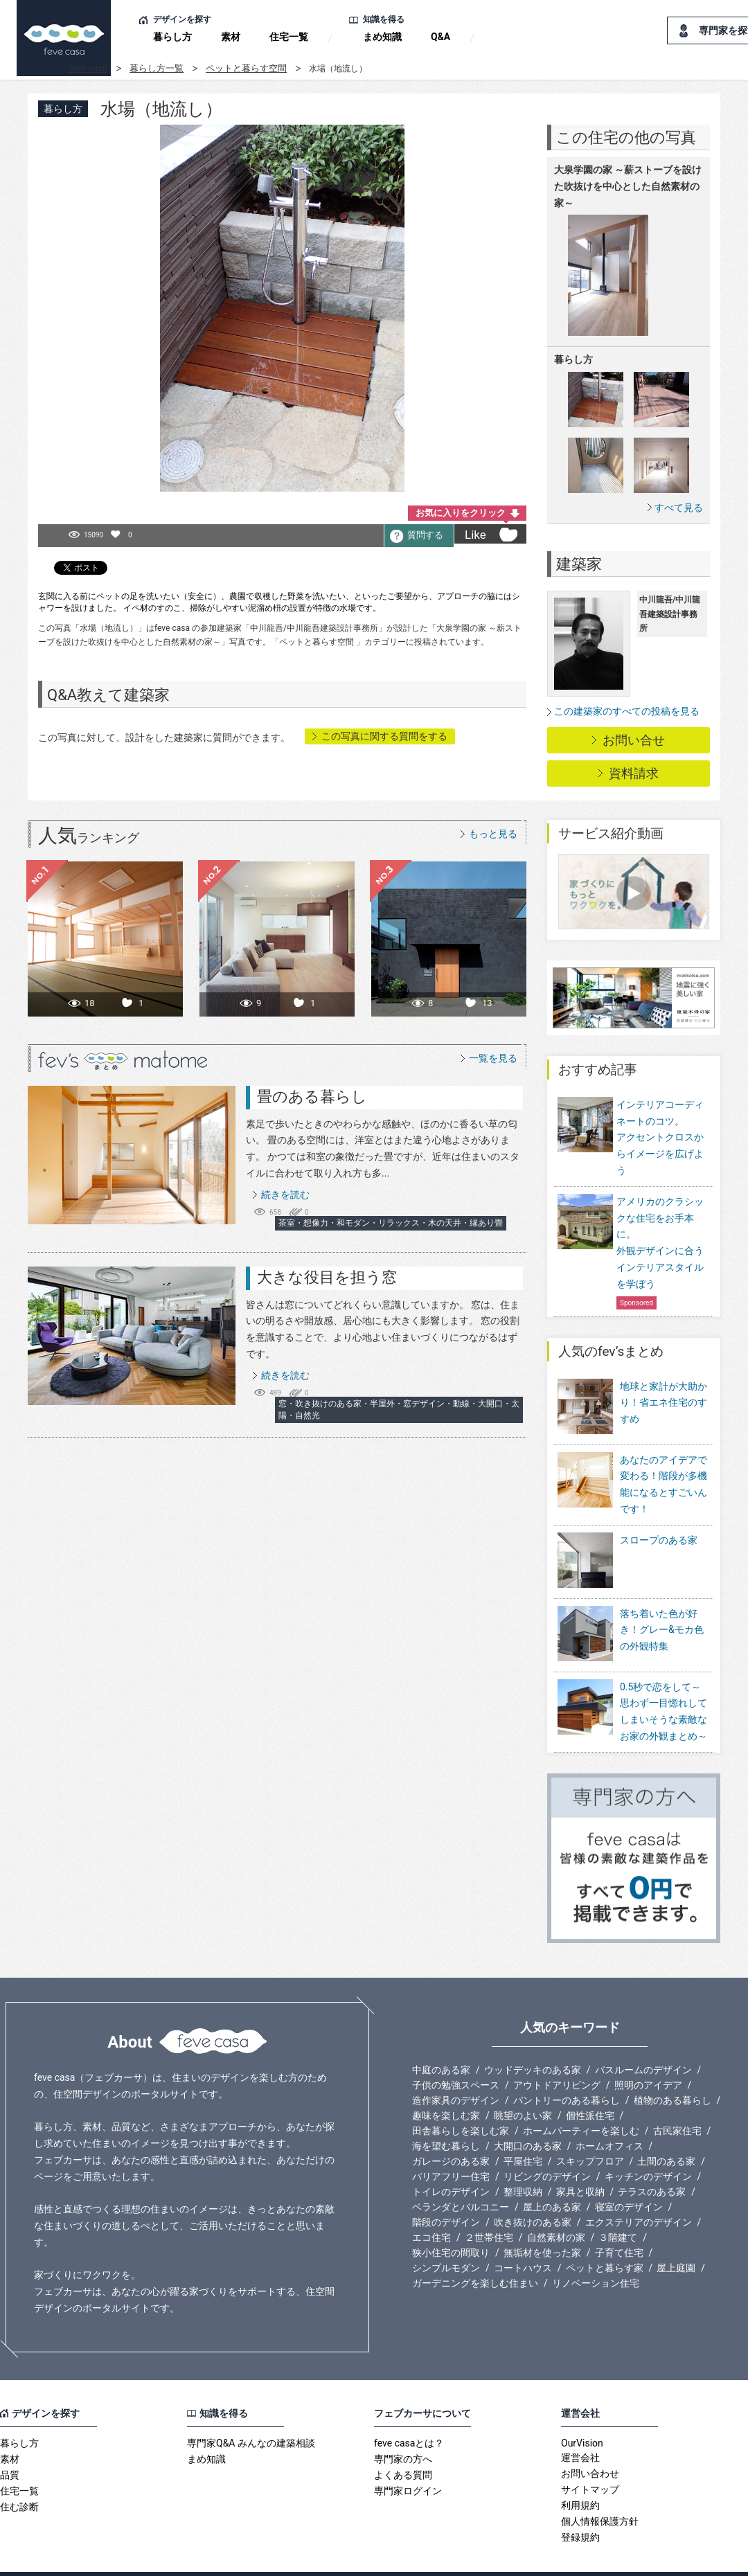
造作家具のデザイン (455, 2071)
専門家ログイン (408, 2462)
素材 (230, 36)
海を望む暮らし (446, 2117)
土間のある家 (666, 2132)
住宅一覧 (288, 36)
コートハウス (523, 2239)
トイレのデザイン (451, 2163)
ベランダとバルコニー (460, 2178)
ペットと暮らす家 (604, 2239)
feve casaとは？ (409, 2414)
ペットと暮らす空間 (246, 68)
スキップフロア (590, 2132)
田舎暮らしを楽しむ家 (460, 2102)
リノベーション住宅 (595, 2254)
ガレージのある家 (451, 2132)
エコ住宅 (431, 2209)
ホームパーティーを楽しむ (581, 2102)
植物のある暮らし (672, 2071)
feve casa (88, 68)
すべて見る (678, 507)
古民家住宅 (677, 2102)
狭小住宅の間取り (451, 2224)
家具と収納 (580, 2163)
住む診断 (19, 2478)
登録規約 (580, 2508)
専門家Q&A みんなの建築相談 (251, 2414)
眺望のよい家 (523, 2087)
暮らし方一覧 (157, 68)
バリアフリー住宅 (451, 2148)
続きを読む (285, 1194)
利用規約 (580, 2477)
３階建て (617, 2209)
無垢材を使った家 (542, 2224)
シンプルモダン (446, 2239)
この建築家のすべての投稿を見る (627, 711)
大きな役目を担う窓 (327, 1277)
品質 (9, 2446)
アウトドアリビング (556, 2056)
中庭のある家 (441, 2041)
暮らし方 (172, 36)
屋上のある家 (552, 2178)
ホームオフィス (609, 2117)
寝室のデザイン (629, 2178)
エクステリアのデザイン (638, 2193)
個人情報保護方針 (600, 2492)
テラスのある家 (652, 2163)
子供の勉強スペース (455, 2056)
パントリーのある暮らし (566, 2071)
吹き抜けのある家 (532, 2193)
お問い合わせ (590, 2445)
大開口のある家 (528, 2117)
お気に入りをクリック (461, 513)
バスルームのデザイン (643, 2041)
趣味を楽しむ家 (446, 2087)
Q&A (440, 36)
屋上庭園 (676, 2239)
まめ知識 (382, 36)
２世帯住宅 (489, 2209)
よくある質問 (403, 2446)
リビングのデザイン (547, 2148)
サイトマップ (590, 2461)
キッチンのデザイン (648, 2148)
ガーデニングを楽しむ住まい (475, 2254)
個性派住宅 (590, 2087)
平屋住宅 (523, 2132)
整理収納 (523, 2163)
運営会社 (580, 2429)
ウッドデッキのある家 (532, 2041)
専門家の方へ (403, 2430)
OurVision (582, 2414)
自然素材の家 (556, 2209)
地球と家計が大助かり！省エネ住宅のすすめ (663, 1403)
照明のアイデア (648, 2056)
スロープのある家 (658, 1530)
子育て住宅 (619, 2224)
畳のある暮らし (312, 1096)
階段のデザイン (446, 2193)
